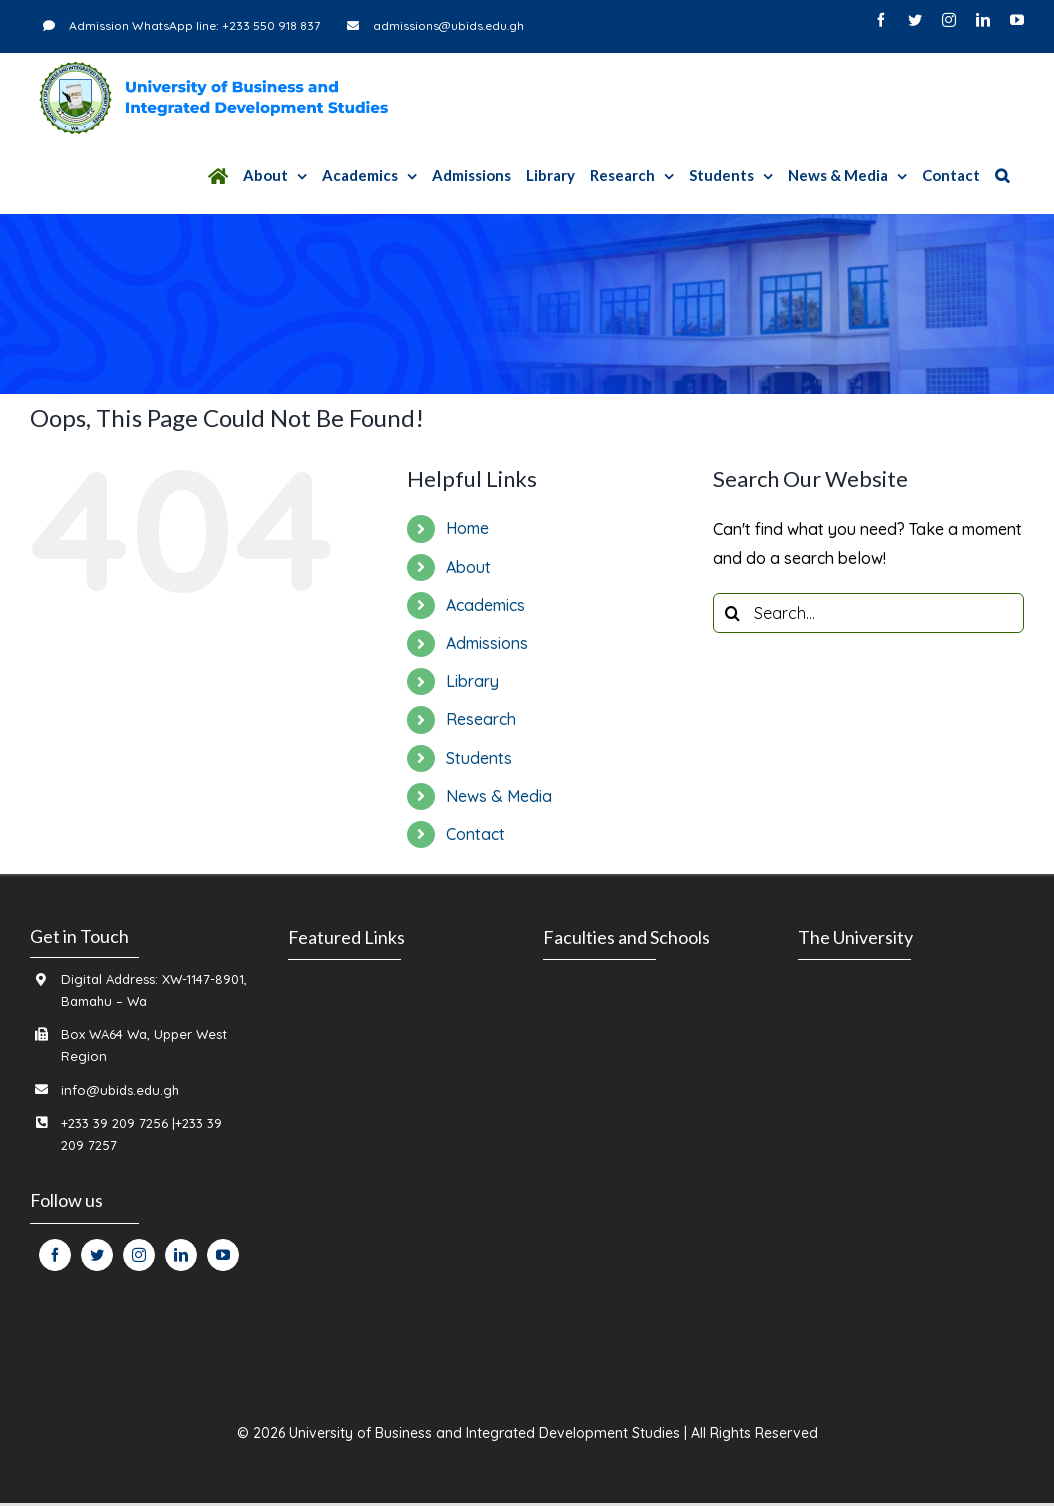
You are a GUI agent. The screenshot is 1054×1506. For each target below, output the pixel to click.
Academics (485, 605)
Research (481, 719)
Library (472, 681)
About (468, 567)
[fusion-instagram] (139, 1255)
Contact (475, 834)
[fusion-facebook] (55, 1255)
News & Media (499, 796)
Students (479, 758)
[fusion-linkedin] (181, 1255)
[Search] (1002, 175)
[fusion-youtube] (223, 1255)
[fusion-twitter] (97, 1255)
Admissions (487, 643)
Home (467, 528)
